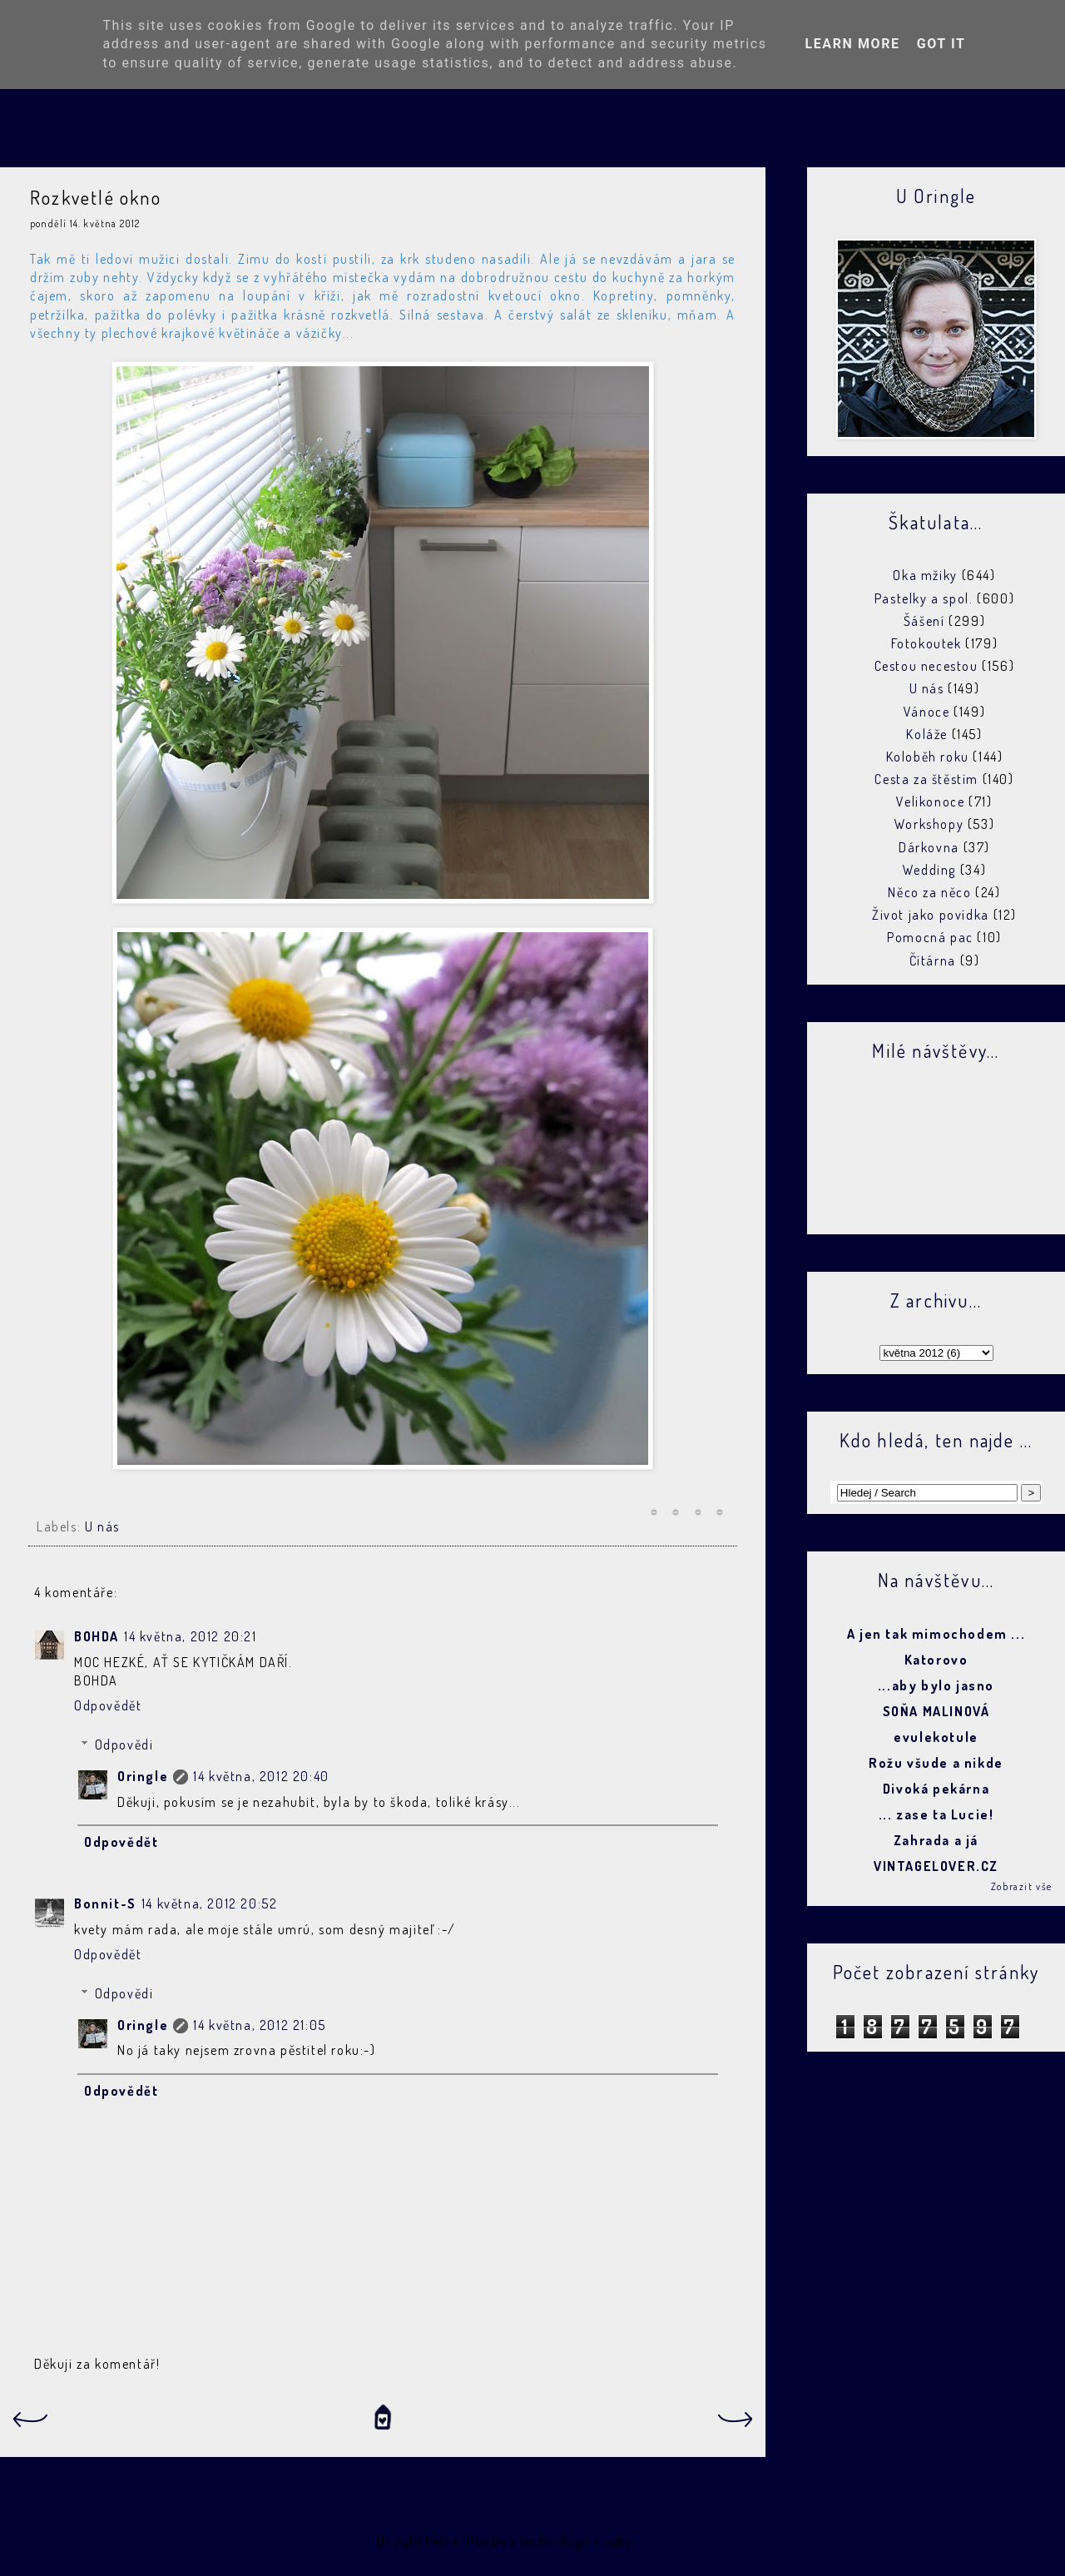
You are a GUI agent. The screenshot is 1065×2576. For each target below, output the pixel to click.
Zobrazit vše (1022, 1886)
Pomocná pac (930, 937)
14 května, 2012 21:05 (259, 2025)
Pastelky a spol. (923, 598)
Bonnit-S (105, 1903)
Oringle (142, 1776)
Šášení (924, 621)
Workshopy (928, 824)
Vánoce (927, 711)
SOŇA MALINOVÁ (936, 1711)
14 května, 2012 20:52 (209, 1903)
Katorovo (936, 1659)
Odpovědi (124, 1744)
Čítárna (932, 960)
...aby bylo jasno (936, 1685)
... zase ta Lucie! (936, 1814)
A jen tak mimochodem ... (936, 1634)
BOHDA (96, 1636)
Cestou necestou (926, 666)
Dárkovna (929, 847)
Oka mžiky (925, 575)
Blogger (660, 2541)
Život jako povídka (930, 914)
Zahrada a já (936, 1840)
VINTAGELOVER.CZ (936, 1866)
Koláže (927, 734)
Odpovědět (107, 1705)
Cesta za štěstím (926, 779)
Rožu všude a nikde (936, 1763)
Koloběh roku (927, 756)
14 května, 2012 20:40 (261, 1776)
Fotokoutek (926, 643)
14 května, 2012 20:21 (190, 1636)
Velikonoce (930, 801)
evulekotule (936, 1737)
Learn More (852, 44)
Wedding (929, 869)
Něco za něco (929, 892)
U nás (102, 1526)
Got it (941, 44)
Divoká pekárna (936, 1788)
